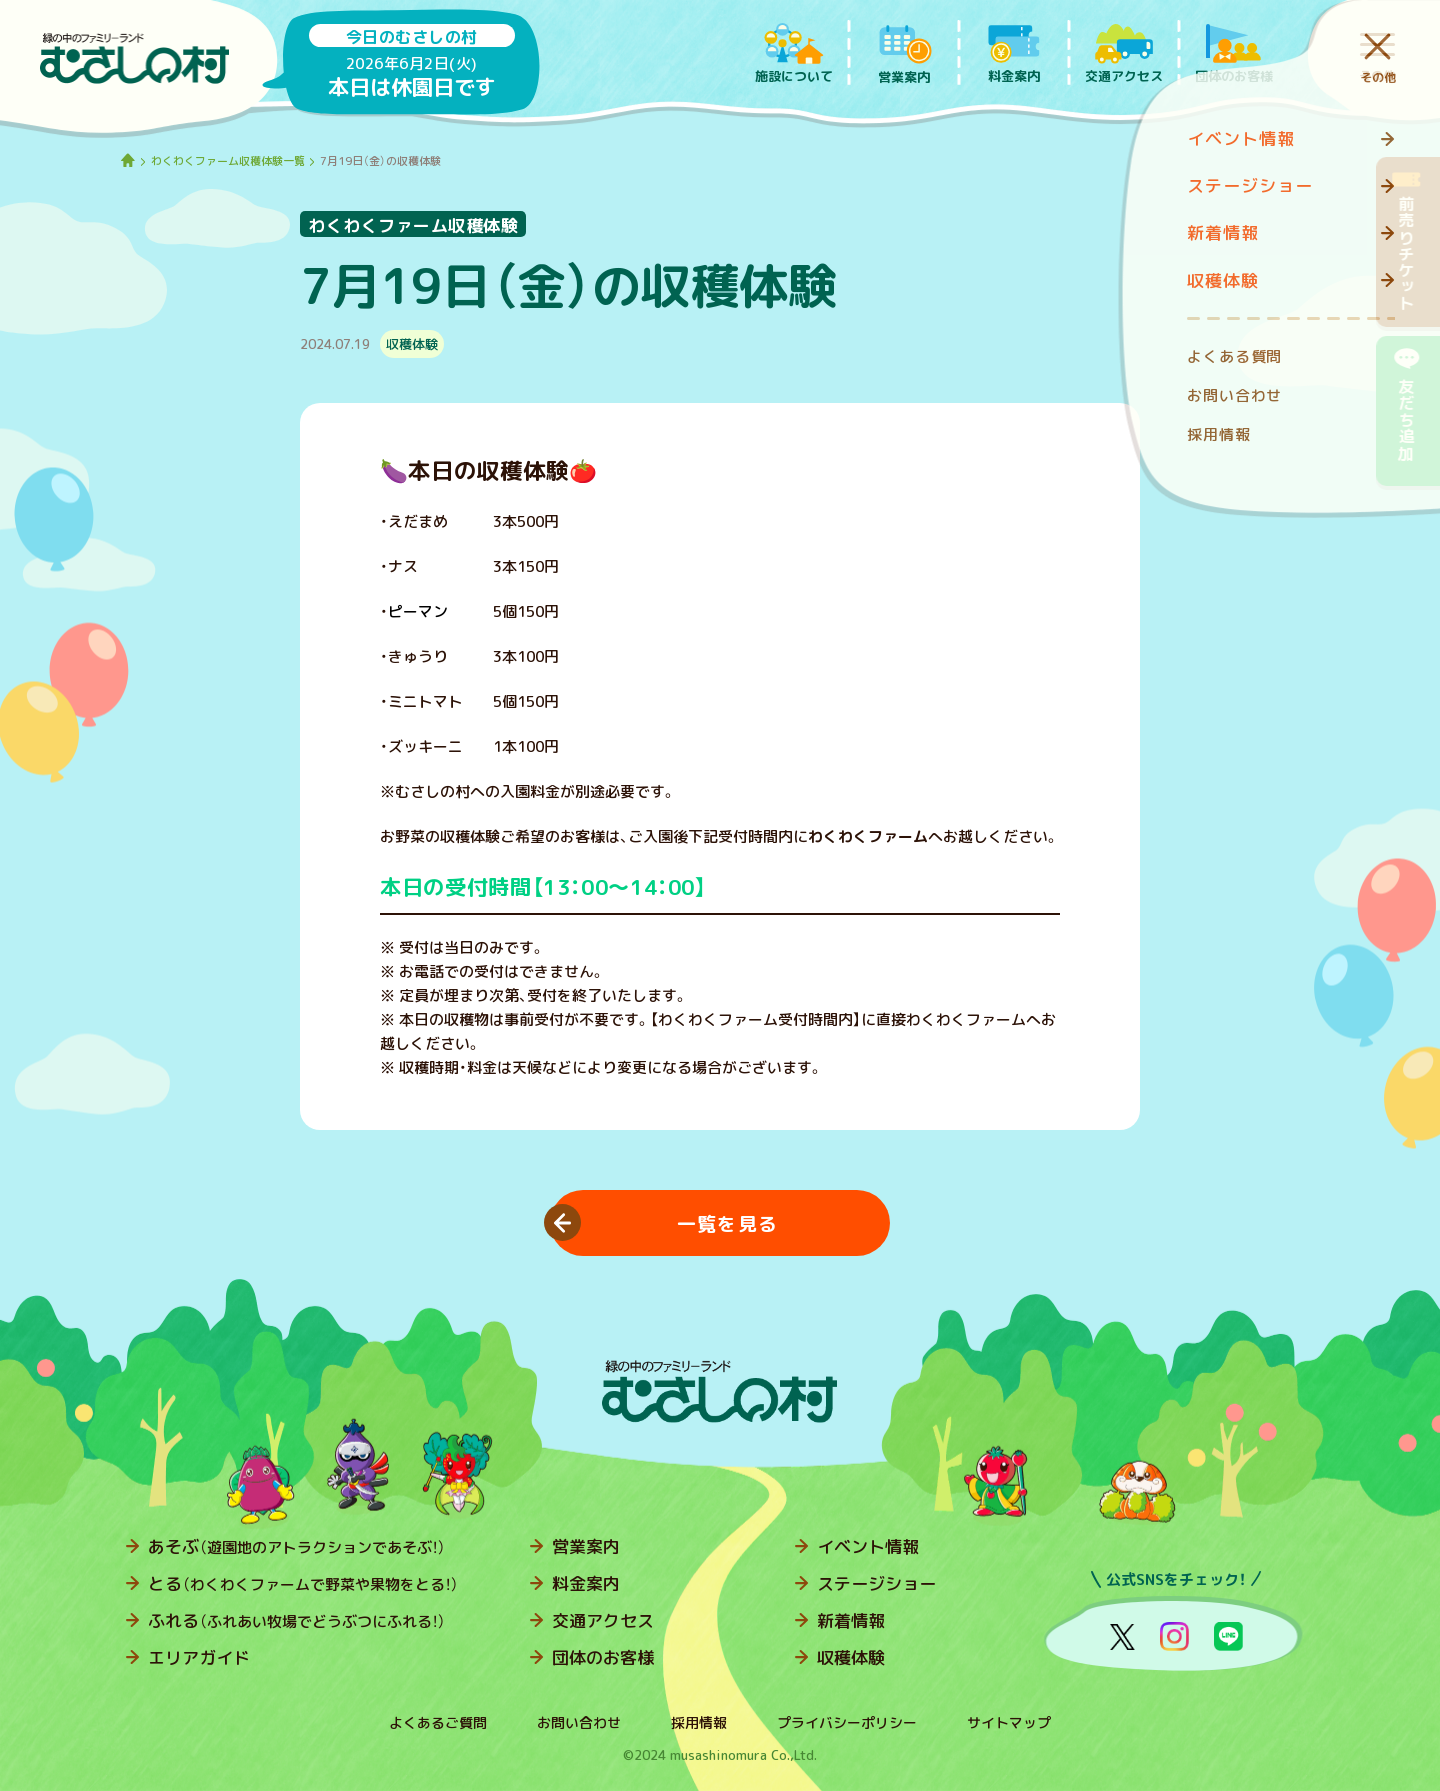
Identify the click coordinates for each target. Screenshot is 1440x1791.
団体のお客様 (603, 1657)
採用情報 (699, 1722)
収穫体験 (851, 1657)
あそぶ (297, 1546)
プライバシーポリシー (847, 1722)
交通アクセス (603, 1620)
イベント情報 (868, 1546)
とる (303, 1583)
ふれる (297, 1620)
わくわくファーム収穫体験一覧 (228, 161)
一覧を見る (727, 1224)
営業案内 (586, 1546)
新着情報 (851, 1620)
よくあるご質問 (438, 1722)
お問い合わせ (579, 1722)
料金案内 (586, 1583)
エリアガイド (199, 1657)
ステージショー (876, 1583)
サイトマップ (1009, 1722)
